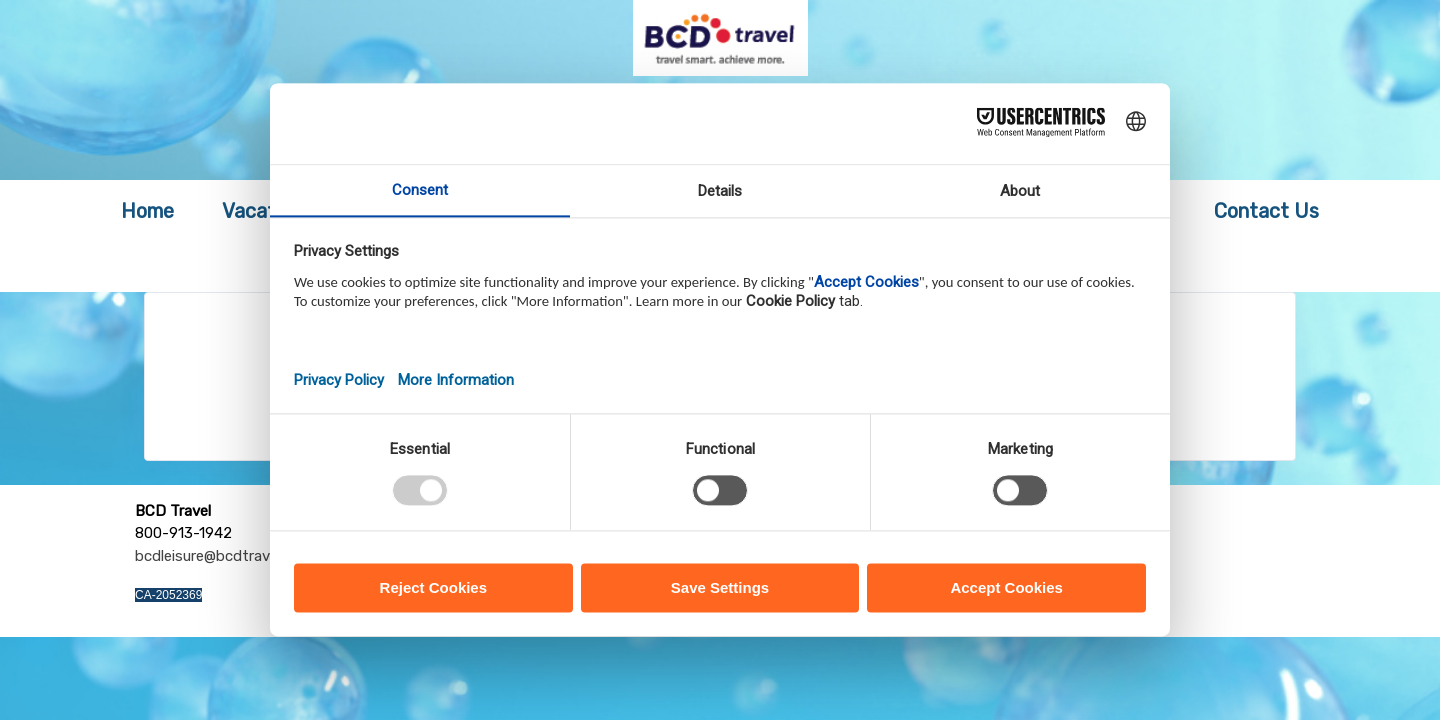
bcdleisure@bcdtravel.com (224, 556)
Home (147, 211)
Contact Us (1266, 211)
